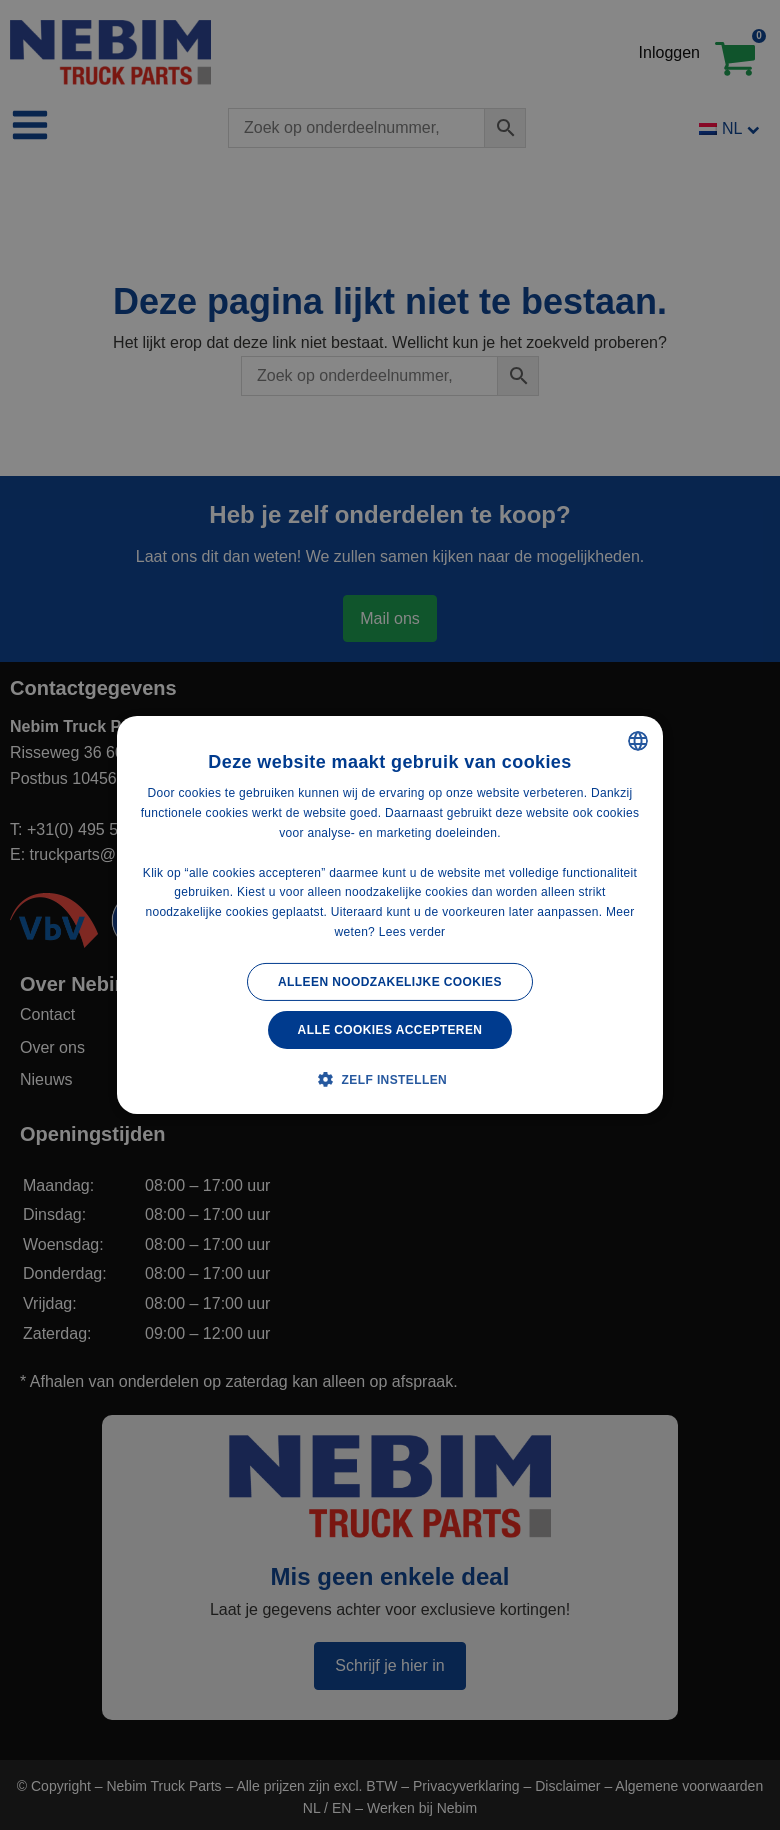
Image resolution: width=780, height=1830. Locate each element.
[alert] (390, 915)
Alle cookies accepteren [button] (390, 1030)
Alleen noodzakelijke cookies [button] (390, 982)
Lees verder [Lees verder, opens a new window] (412, 932)
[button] (390, 1079)
